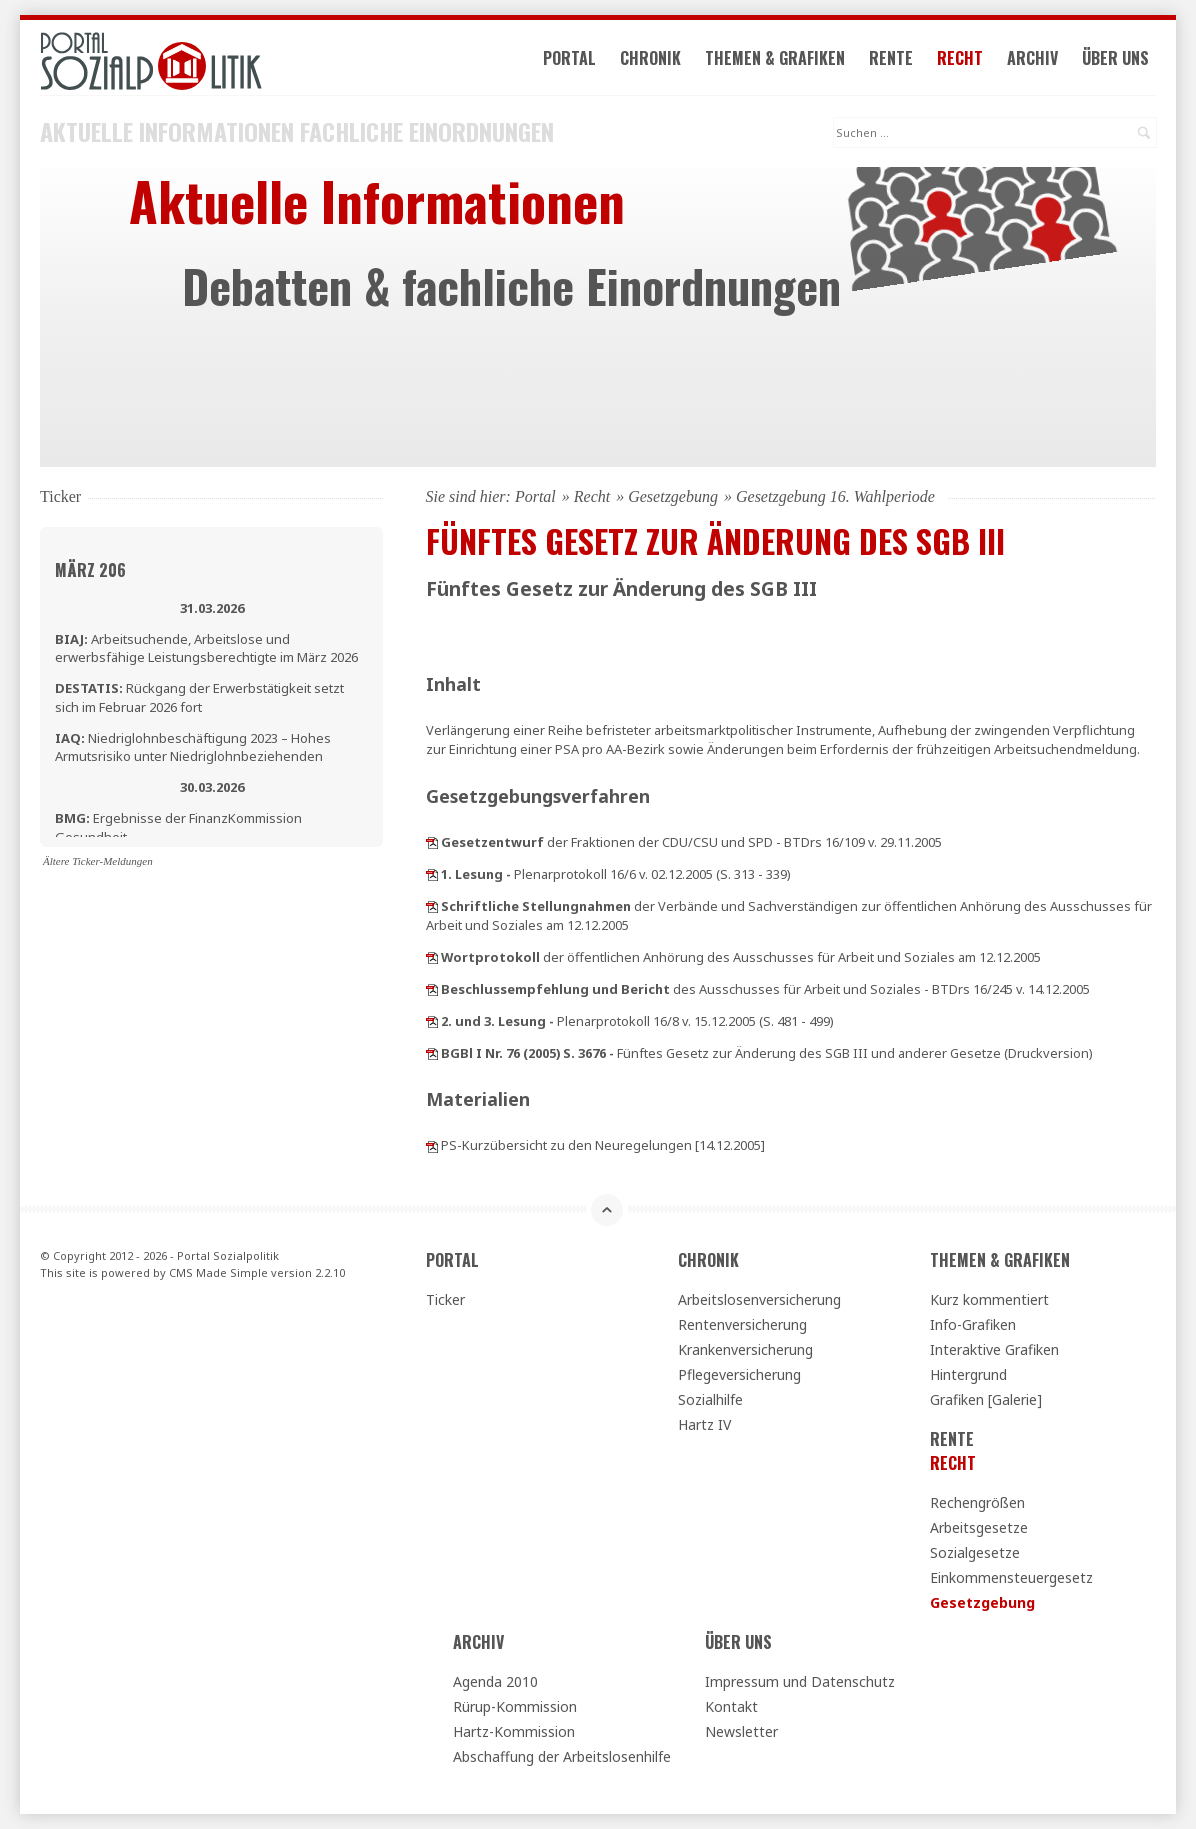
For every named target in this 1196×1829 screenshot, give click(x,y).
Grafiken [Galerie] (986, 1399)
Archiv (1032, 58)
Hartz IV (704, 1424)
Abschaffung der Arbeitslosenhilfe (562, 1756)
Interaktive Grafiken (994, 1349)
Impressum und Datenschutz (800, 1681)
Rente (891, 58)
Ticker (445, 1299)
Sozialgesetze (975, 1552)
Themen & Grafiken (775, 58)
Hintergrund (968, 1374)
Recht (960, 58)
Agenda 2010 (495, 1681)
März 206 (90, 570)
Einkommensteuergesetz (1011, 1577)
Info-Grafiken (973, 1324)
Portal (569, 58)
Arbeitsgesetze (979, 1527)
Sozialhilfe (710, 1399)
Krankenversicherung (745, 1349)
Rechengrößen (977, 1502)
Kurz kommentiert (989, 1299)
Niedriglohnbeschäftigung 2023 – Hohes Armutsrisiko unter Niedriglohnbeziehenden (193, 747)
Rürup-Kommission (515, 1706)
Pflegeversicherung (739, 1374)
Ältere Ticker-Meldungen (98, 861)
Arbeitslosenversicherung (759, 1299)
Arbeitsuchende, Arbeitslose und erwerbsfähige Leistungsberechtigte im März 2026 (206, 648)
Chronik (650, 58)
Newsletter (741, 1731)
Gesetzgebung (673, 496)
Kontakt (731, 1706)
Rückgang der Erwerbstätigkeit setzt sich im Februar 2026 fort (199, 697)
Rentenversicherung (742, 1324)
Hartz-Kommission (514, 1731)
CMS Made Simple (218, 1272)
